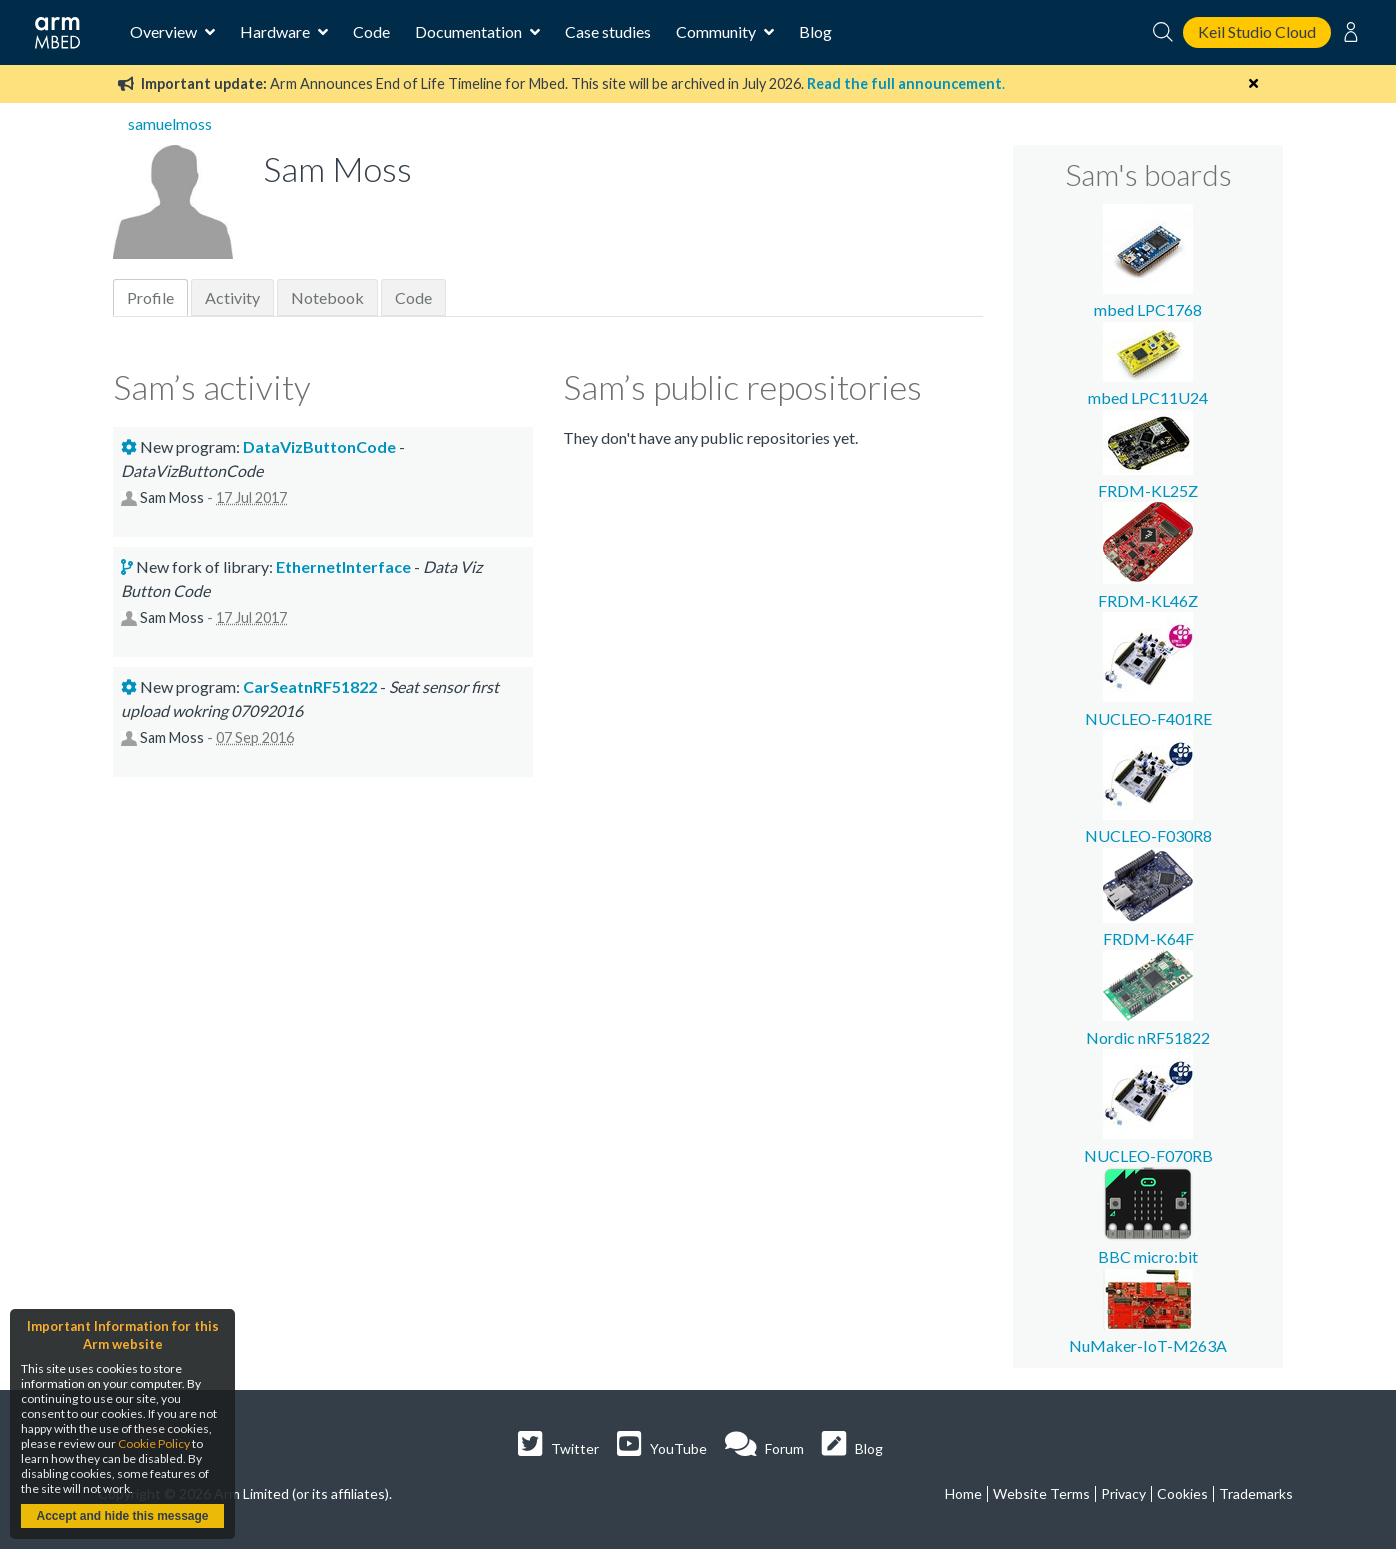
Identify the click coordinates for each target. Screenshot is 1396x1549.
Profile (150, 297)
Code (371, 31)
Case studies (608, 31)
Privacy (1123, 1493)
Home (963, 1493)
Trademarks (1256, 1493)
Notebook (327, 297)
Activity (232, 297)
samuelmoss (170, 123)
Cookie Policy (154, 1443)
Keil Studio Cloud (1257, 31)
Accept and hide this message (122, 1516)
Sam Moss (172, 497)
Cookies (1182, 1493)
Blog (815, 31)
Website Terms (1041, 1493)
